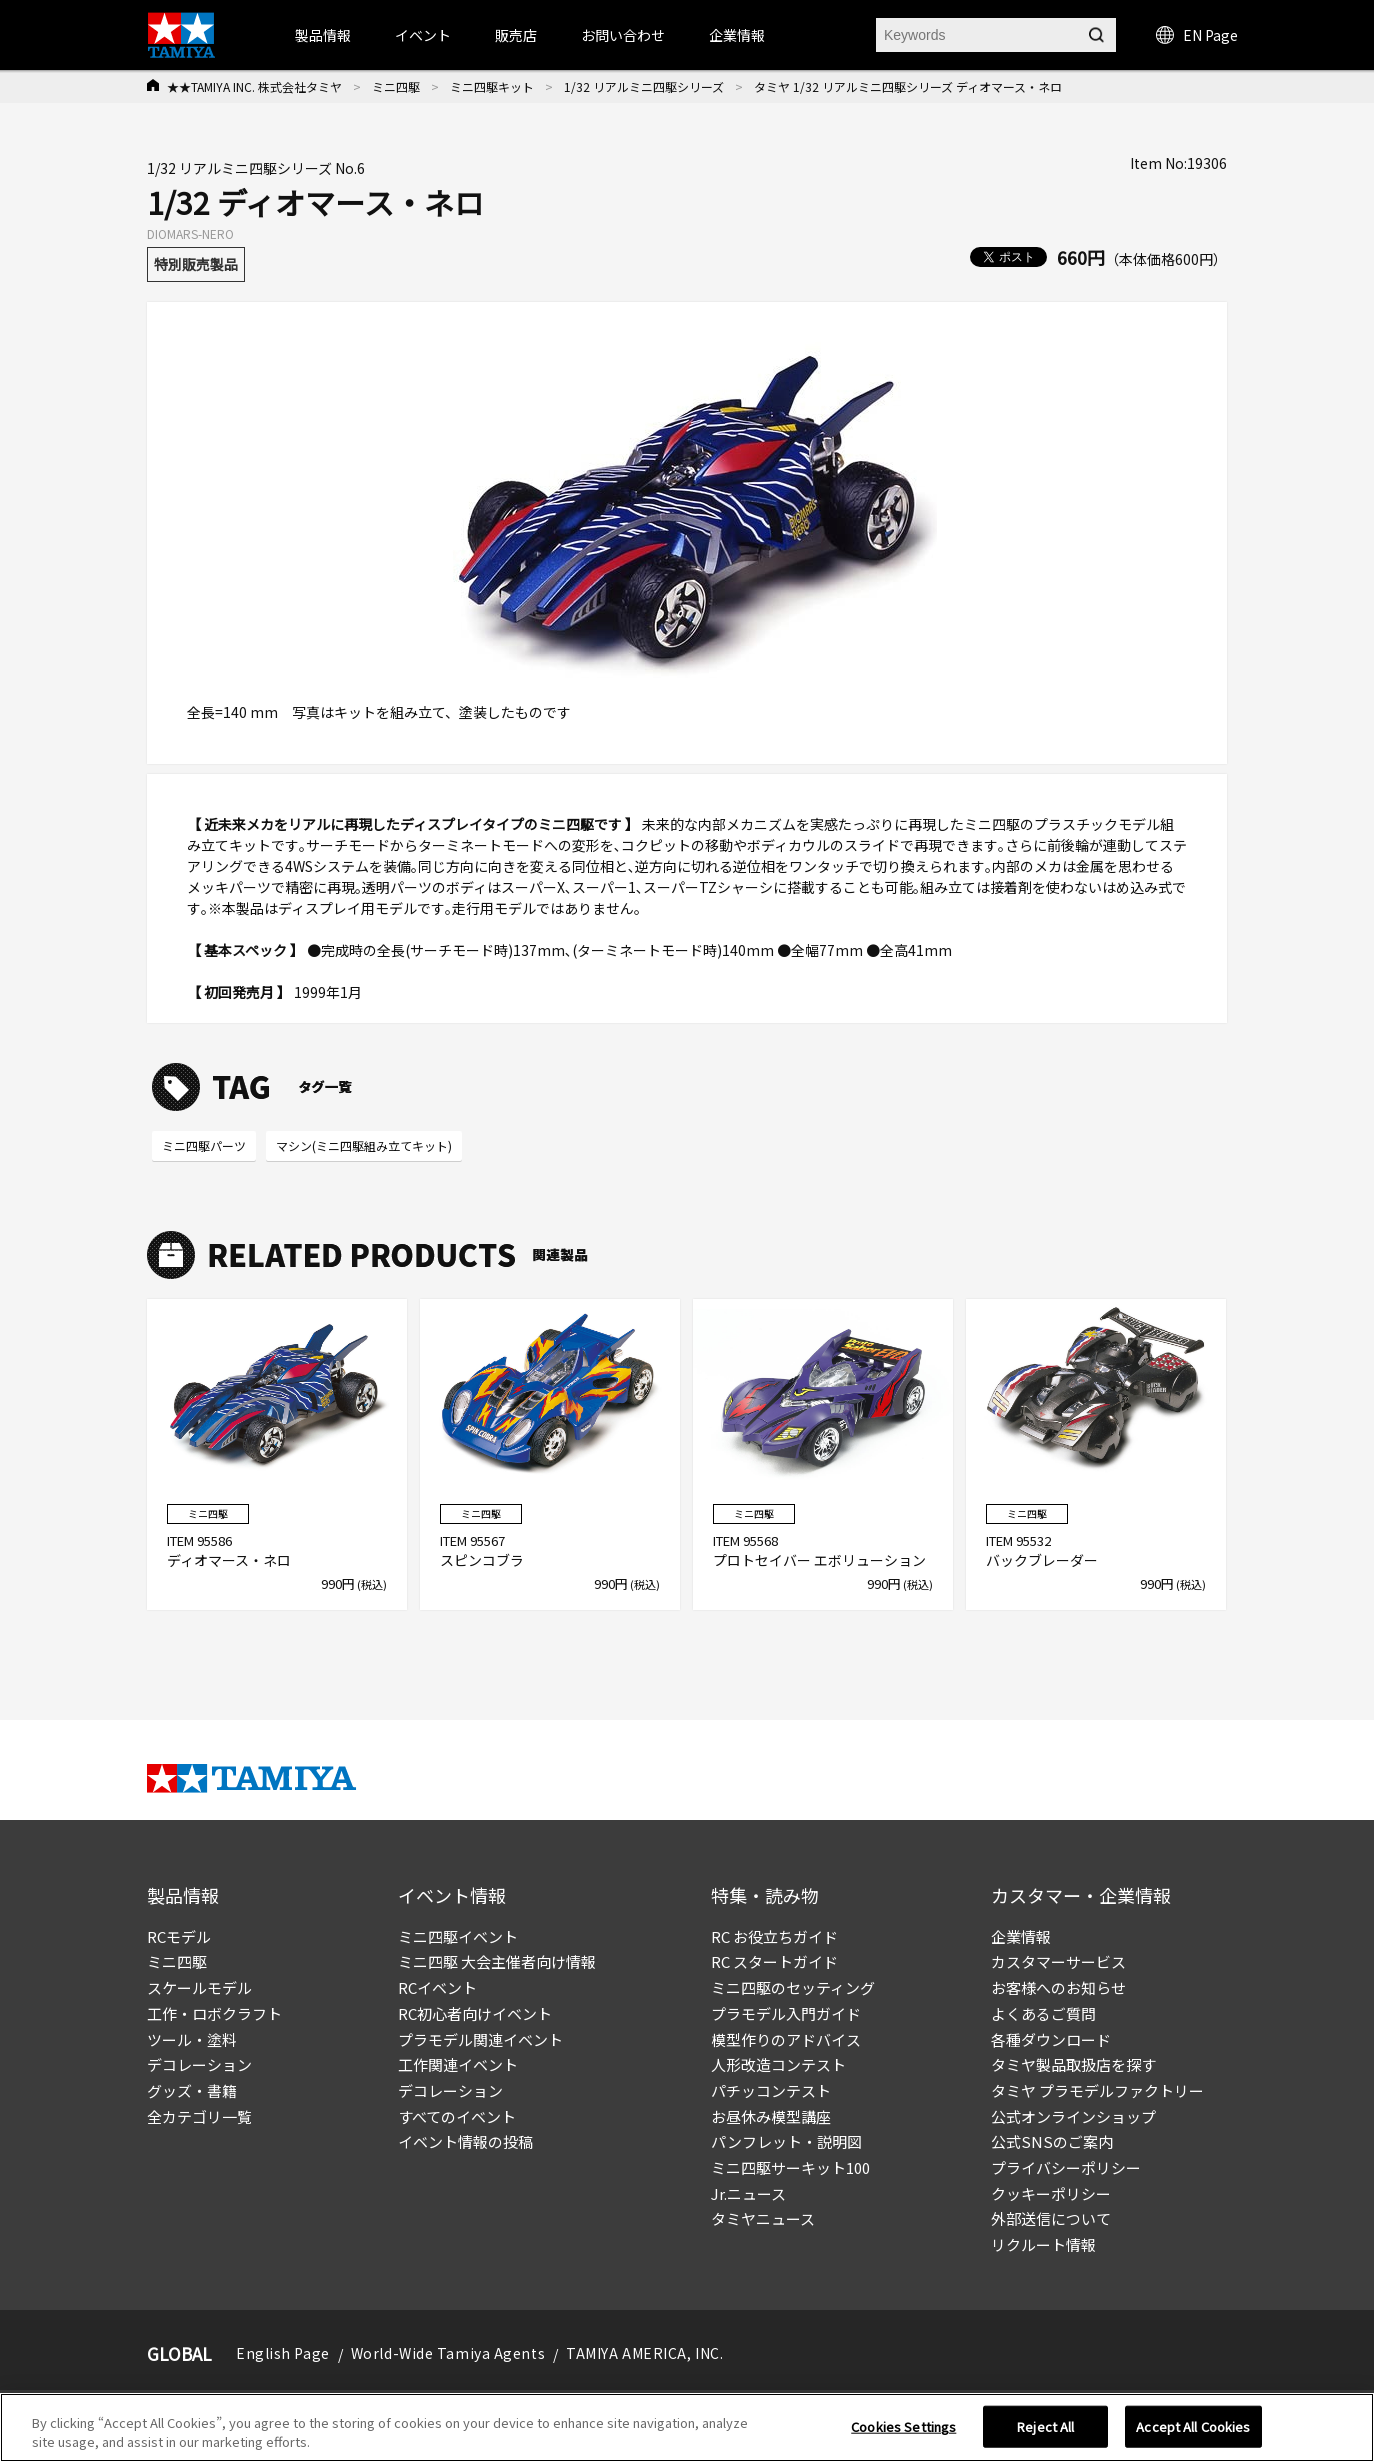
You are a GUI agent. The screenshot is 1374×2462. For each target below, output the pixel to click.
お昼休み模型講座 (771, 2116)
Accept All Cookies (1193, 2426)
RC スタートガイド (774, 1961)
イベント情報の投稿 (465, 2141)
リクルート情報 (1043, 2244)
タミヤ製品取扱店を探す (1073, 2064)
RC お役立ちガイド (774, 1936)
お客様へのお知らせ (1058, 1987)
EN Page (1197, 35)
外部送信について (1051, 2218)
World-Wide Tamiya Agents (448, 2353)
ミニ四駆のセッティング (793, 1987)
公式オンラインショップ (1073, 2116)
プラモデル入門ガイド (786, 2013)
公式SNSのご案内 (1052, 2141)
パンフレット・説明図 (786, 2141)
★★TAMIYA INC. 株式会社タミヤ (254, 86)
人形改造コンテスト (778, 2064)
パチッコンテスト (771, 2090)
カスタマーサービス (1058, 1961)
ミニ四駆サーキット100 (790, 2167)
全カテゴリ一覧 (199, 2116)
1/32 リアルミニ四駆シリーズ (644, 86)
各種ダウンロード (1051, 2039)
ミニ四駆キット (492, 86)
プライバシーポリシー (1066, 2167)
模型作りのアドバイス (786, 2039)
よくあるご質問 (1043, 2013)
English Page (283, 2353)
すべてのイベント (457, 2116)
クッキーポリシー (1051, 2193)
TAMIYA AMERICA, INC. (644, 2353)
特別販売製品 (196, 264)
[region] (687, 2427)
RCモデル (179, 1936)
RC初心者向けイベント (475, 2013)
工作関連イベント (458, 2064)
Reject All (1045, 2426)
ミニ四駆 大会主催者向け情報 (497, 1961)
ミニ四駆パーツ (204, 1145)
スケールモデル (199, 1987)
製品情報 (323, 35)
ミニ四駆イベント (458, 1936)
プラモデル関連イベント (480, 2039)
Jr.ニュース (748, 2193)
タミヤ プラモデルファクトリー (1097, 2090)
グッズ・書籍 (192, 2090)
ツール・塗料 (192, 2039)
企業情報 (1021, 1936)
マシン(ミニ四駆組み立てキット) (364, 1145)
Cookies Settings (903, 2426)
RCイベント (437, 1987)
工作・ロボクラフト (214, 2013)
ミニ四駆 (396, 86)
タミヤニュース (763, 2218)
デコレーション (199, 2064)
